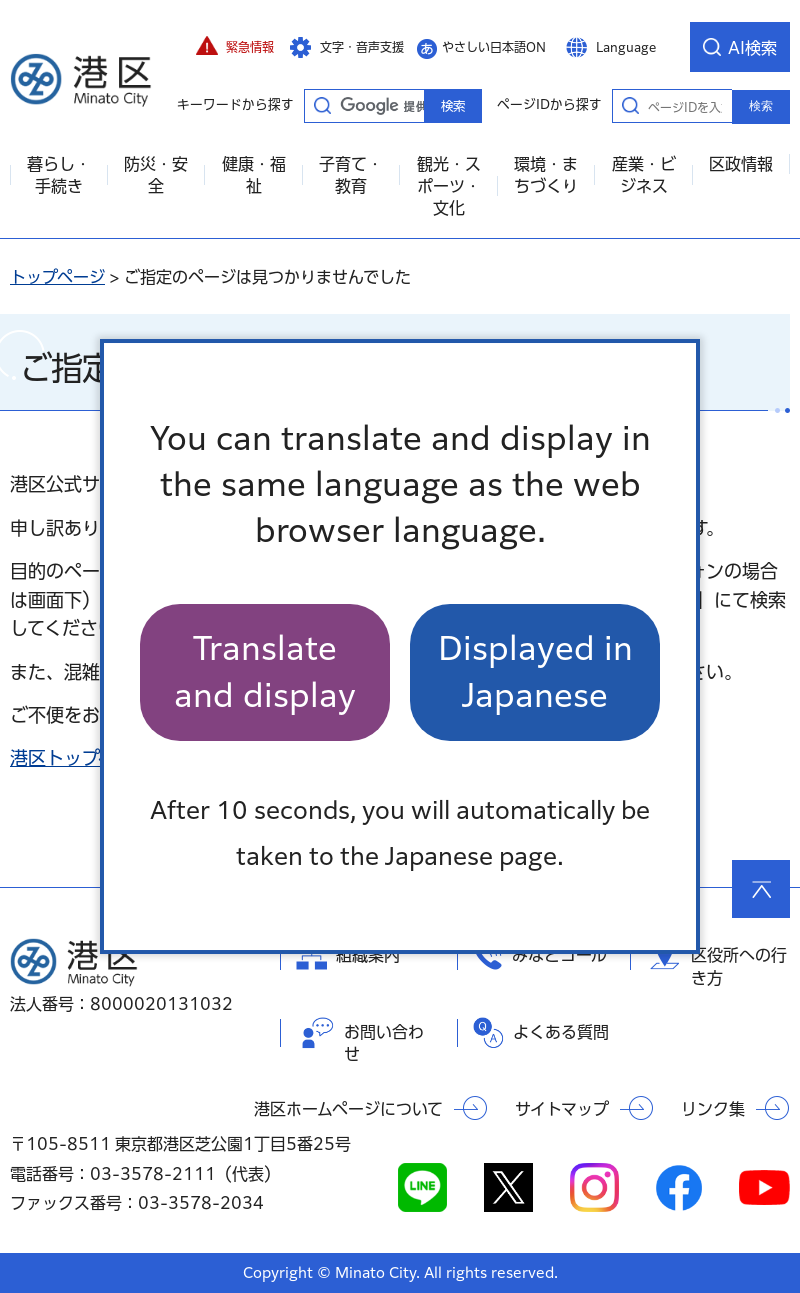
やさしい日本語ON (494, 47)
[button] (235, 47)
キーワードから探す (322, 105)
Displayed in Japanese (535, 671)
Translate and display (265, 671)
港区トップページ (81, 758)
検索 (761, 106)
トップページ (57, 277)
